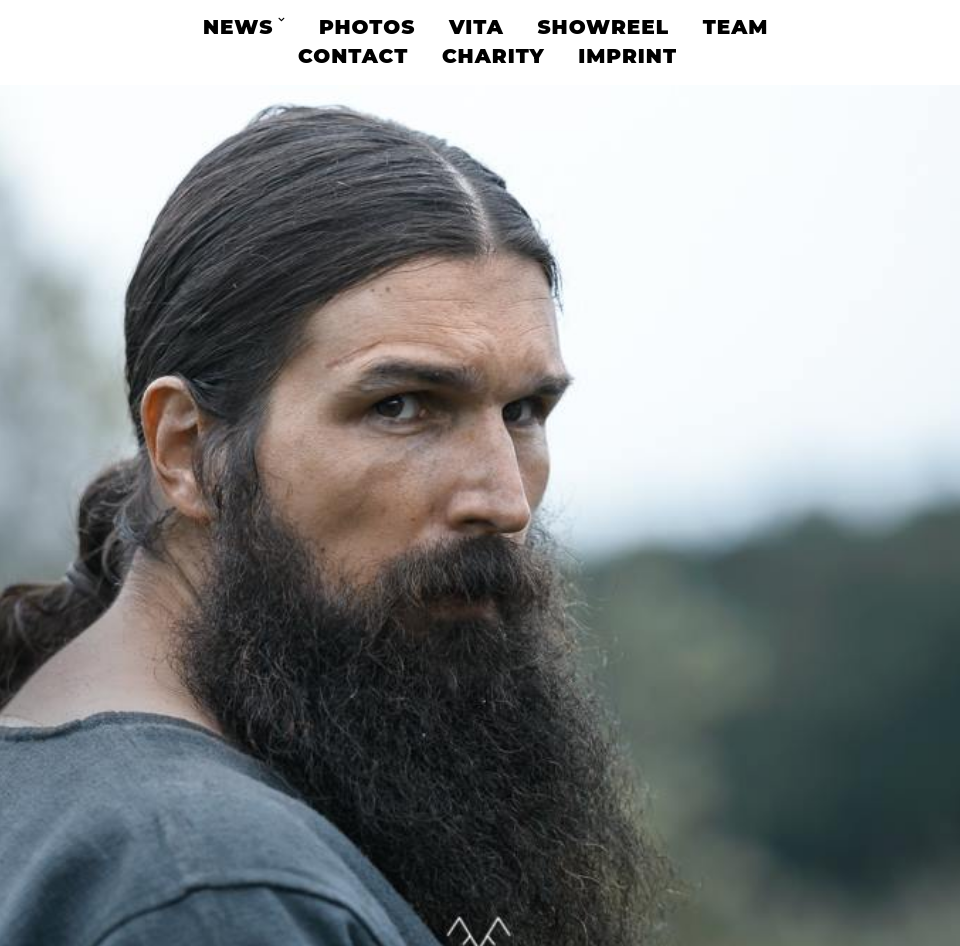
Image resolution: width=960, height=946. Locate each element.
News (238, 27)
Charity (493, 56)
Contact (353, 56)
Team (736, 27)
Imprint (627, 56)
